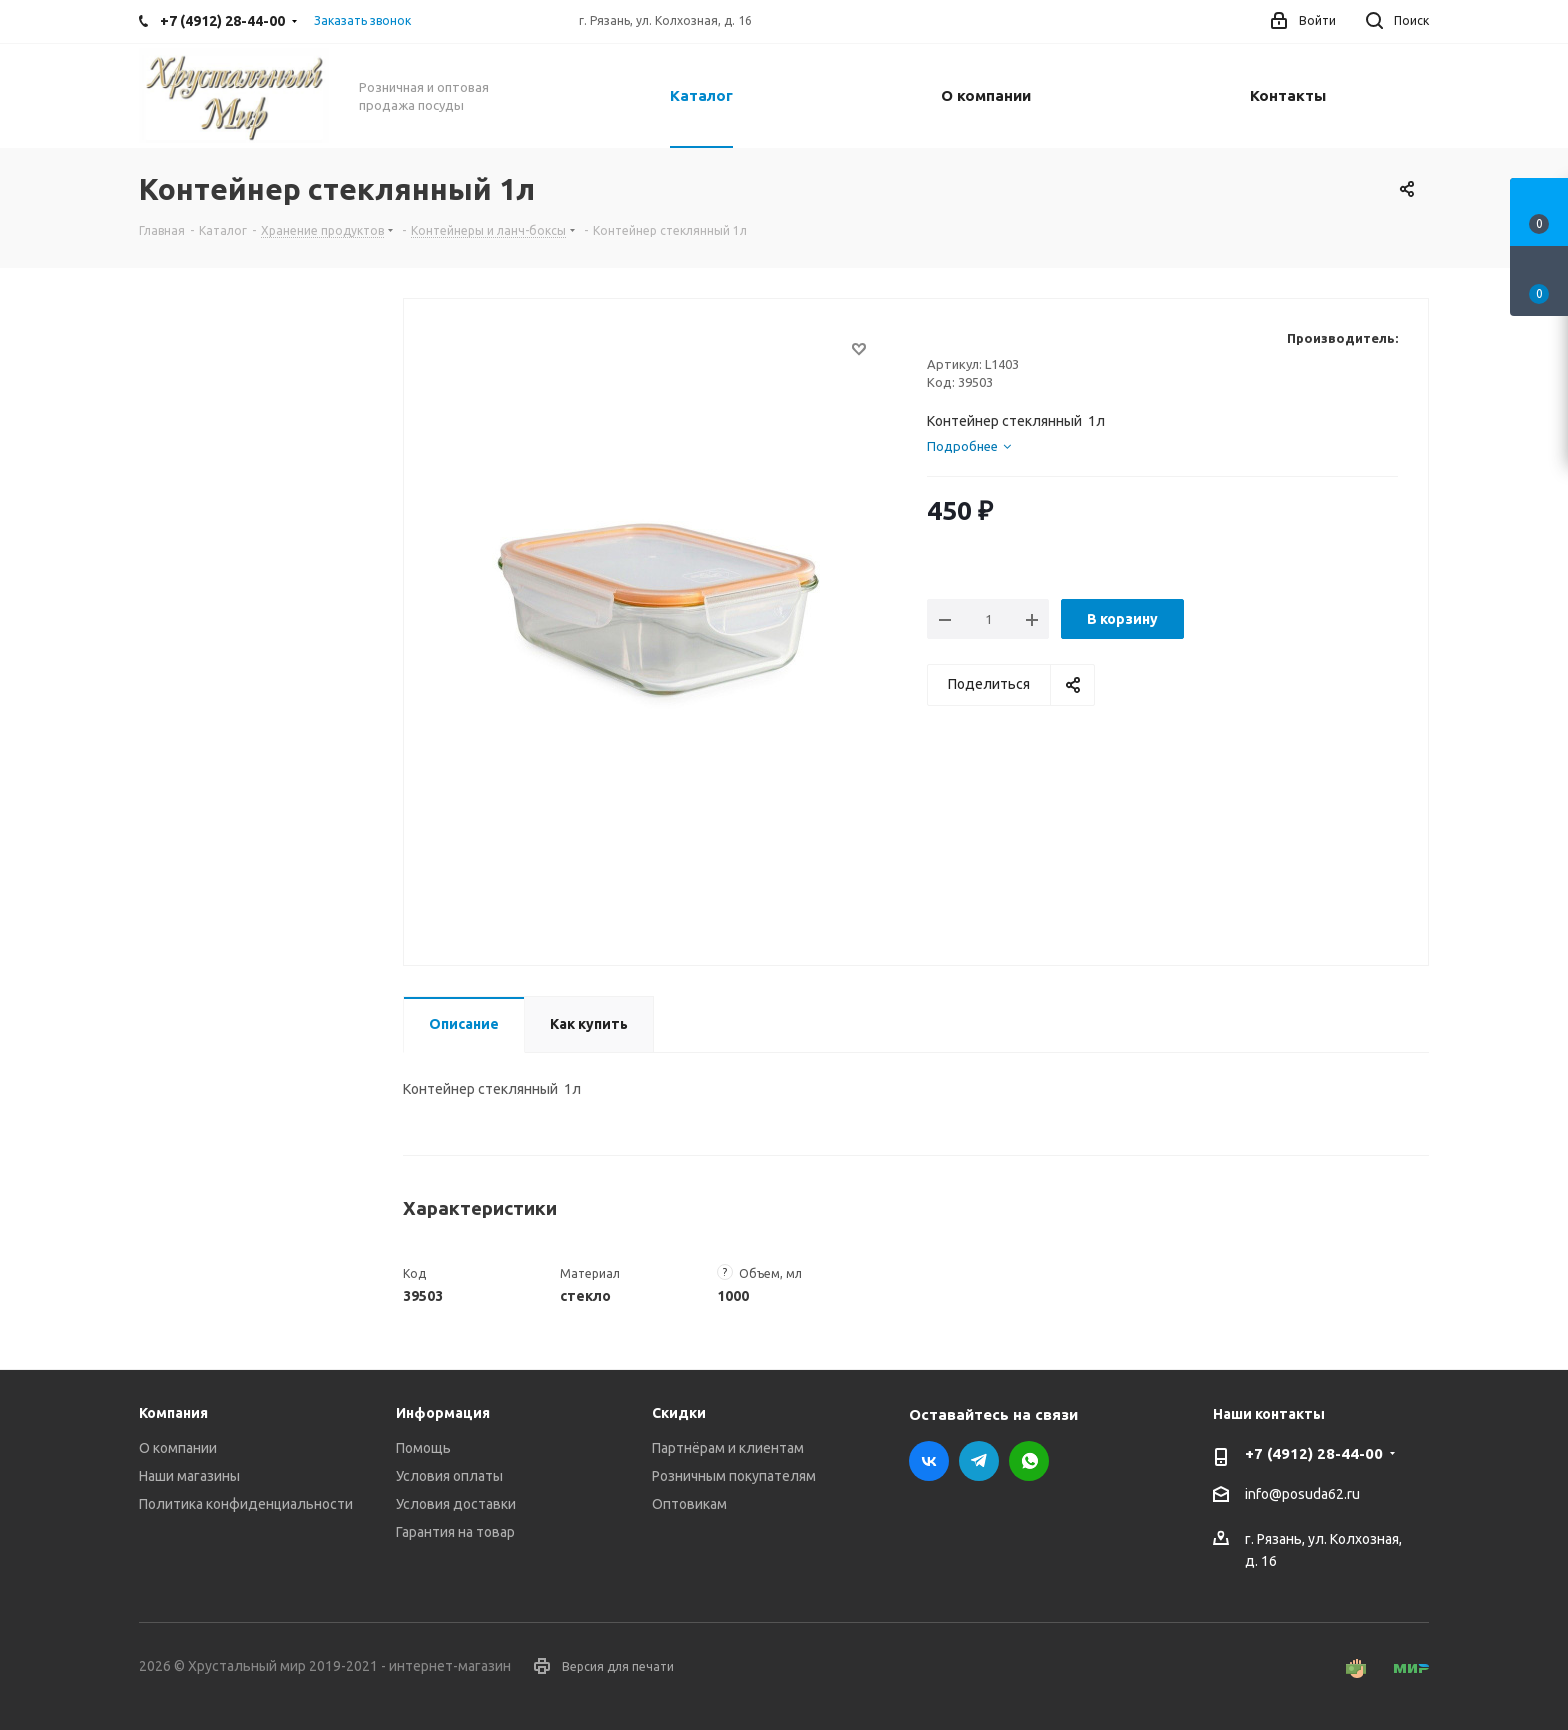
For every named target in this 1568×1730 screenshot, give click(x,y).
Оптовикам (689, 1504)
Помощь (423, 1448)
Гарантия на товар (455, 1532)
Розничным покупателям (734, 1476)
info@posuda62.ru (1302, 1495)
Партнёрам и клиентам (728, 1448)
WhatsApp (1029, 1461)
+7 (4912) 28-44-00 (1314, 1453)
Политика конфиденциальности (246, 1504)
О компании (178, 1448)
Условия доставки (456, 1504)
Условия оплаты (449, 1476)
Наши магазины (189, 1476)
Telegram (979, 1461)
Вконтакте (929, 1461)
